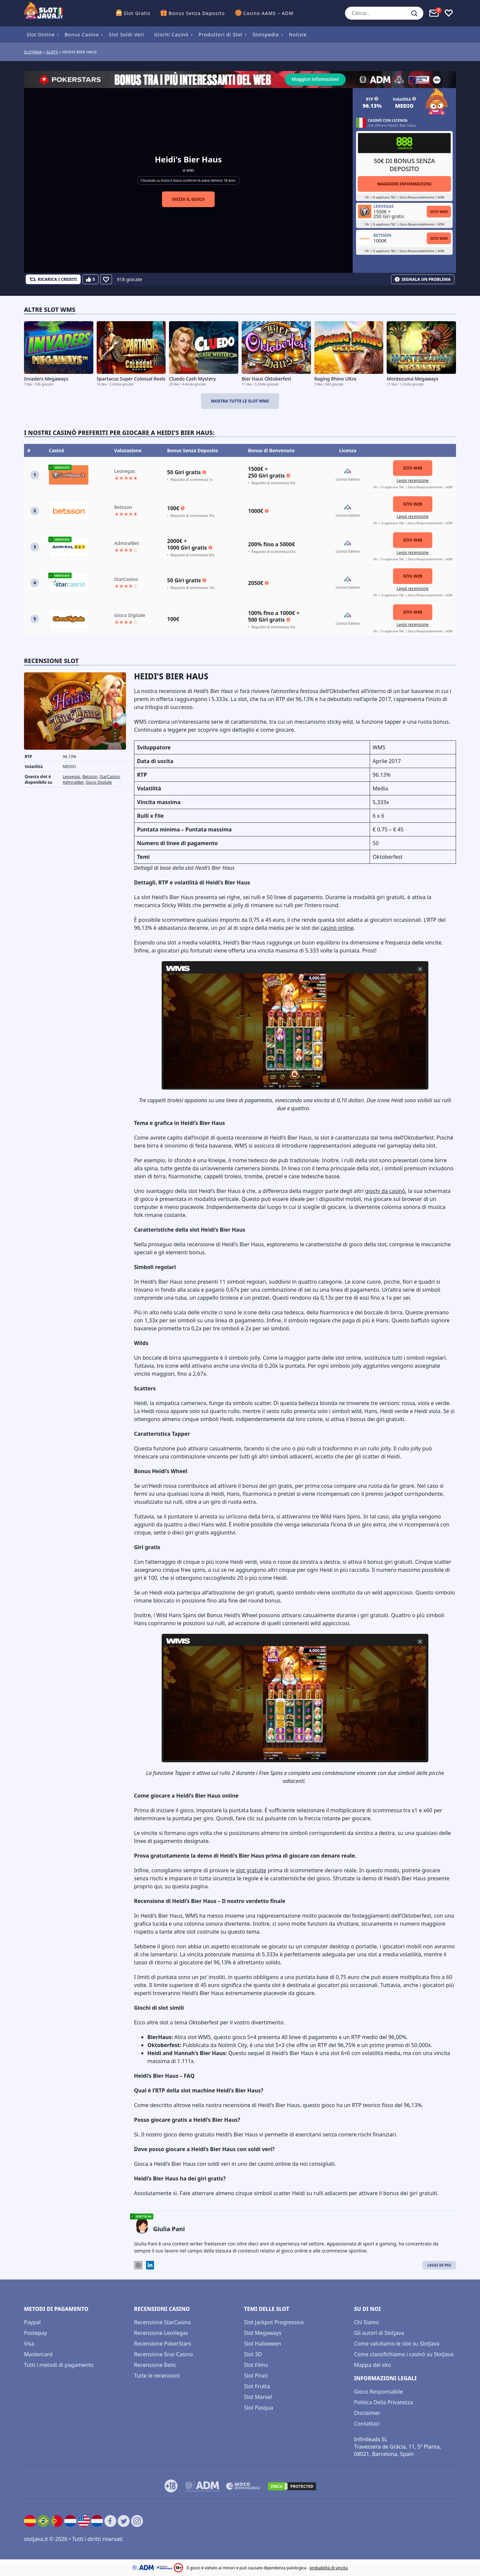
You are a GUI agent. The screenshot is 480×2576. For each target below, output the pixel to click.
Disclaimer (367, 2413)
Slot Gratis (137, 13)
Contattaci (367, 2423)
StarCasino (110, 776)
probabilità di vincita (329, 2568)
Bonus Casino (82, 34)
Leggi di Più (439, 2265)
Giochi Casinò (171, 34)
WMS (190, 170)
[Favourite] (106, 279)
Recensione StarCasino (162, 2322)
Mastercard (38, 2354)
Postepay (35, 2333)
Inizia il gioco (188, 199)
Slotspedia (266, 34)
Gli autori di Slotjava (379, 2333)
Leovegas (71, 776)
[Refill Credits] (53, 279)
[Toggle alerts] (434, 13)
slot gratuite (251, 1870)
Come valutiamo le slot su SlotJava (396, 2343)
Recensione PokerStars (162, 2343)
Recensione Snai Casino (163, 2354)
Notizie (298, 34)
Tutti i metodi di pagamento (59, 2365)
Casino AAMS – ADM (268, 13)
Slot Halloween (262, 2343)
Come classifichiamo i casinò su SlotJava (403, 2354)
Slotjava (33, 51)
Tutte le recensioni (157, 2375)
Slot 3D (253, 2354)
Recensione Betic (155, 2365)
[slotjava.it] (44, 13)
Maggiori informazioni (404, 184)
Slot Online (41, 34)
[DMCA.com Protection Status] (292, 2486)
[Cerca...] (384, 13)
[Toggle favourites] (449, 13)
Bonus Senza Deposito (197, 13)
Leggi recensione (413, 480)
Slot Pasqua (258, 2407)
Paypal (32, 2322)
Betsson (89, 776)
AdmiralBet (73, 782)
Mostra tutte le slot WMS (240, 401)
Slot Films (256, 2365)
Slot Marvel (258, 2397)
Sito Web (439, 211)
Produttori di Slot (221, 34)
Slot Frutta (257, 2386)
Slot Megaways (262, 2333)
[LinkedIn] (150, 2265)
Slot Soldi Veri (126, 34)
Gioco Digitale (99, 782)
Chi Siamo (366, 2322)
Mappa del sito (372, 2365)
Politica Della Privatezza (383, 2402)
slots (52, 51)
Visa (29, 2343)
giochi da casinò (385, 1191)
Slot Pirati (256, 2375)
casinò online (337, 927)
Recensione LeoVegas (161, 2333)
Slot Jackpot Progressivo (274, 2322)
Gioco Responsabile (378, 2391)
